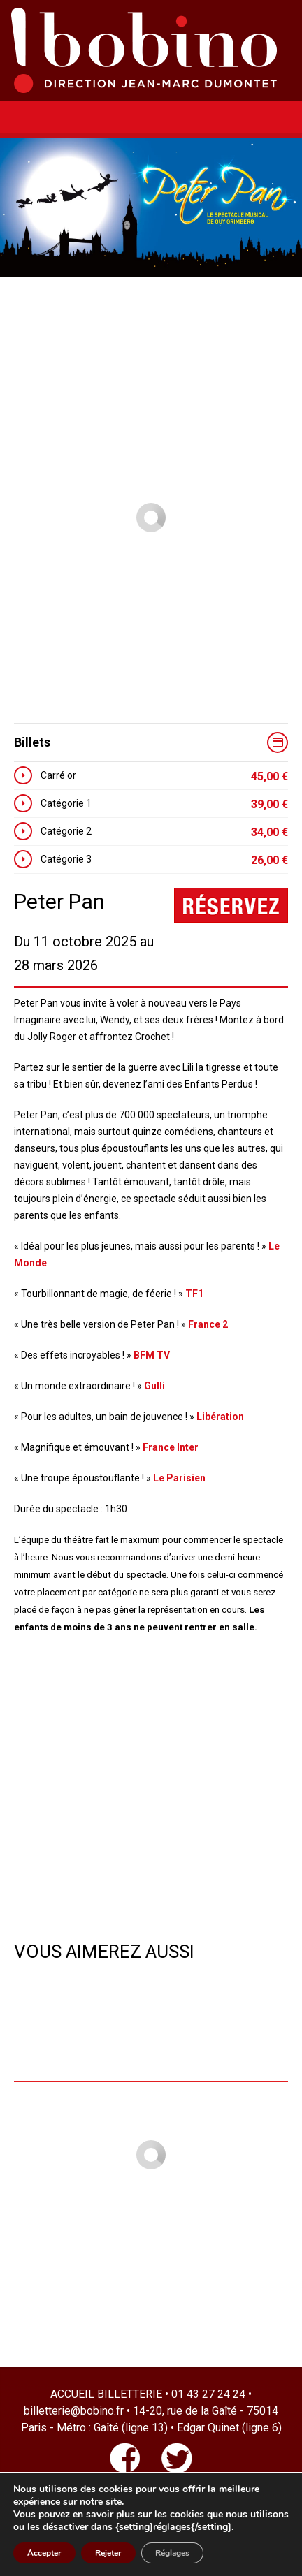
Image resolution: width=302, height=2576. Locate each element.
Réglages (172, 2553)
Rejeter (108, 2553)
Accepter (44, 2553)
